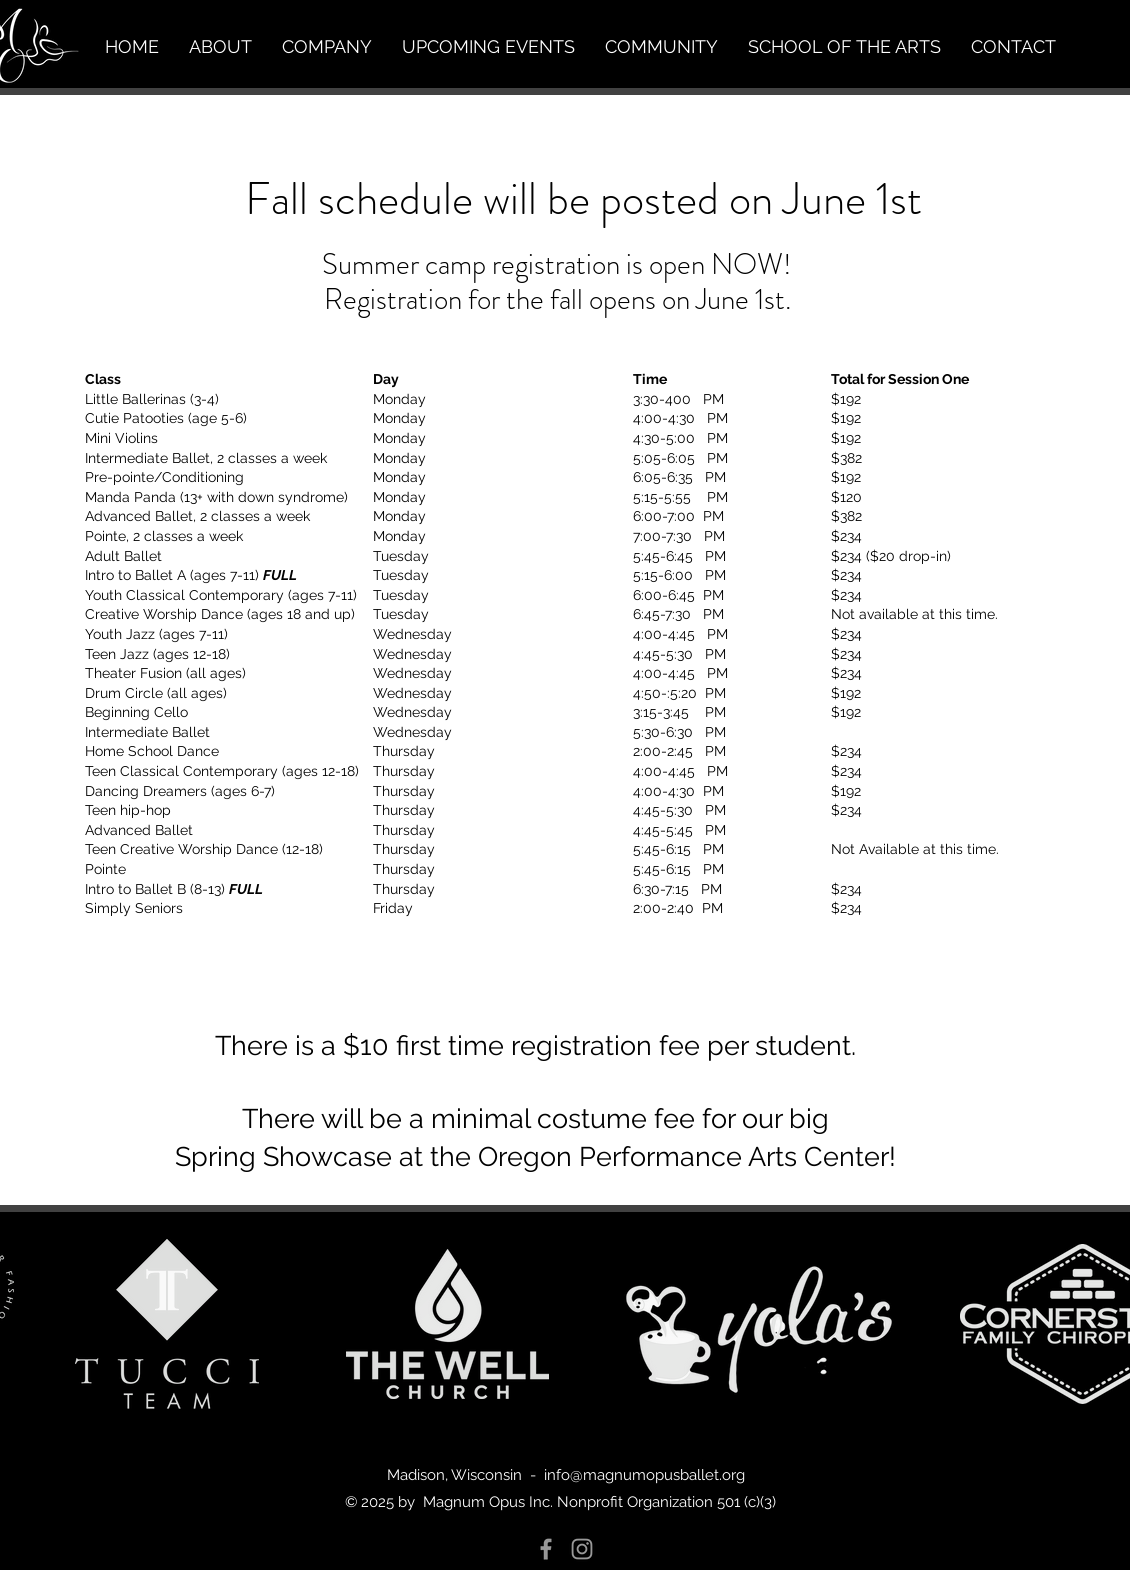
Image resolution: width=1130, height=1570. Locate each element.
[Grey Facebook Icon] (546, 1549)
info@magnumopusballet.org (644, 1475)
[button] (220, 47)
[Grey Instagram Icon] (582, 1549)
